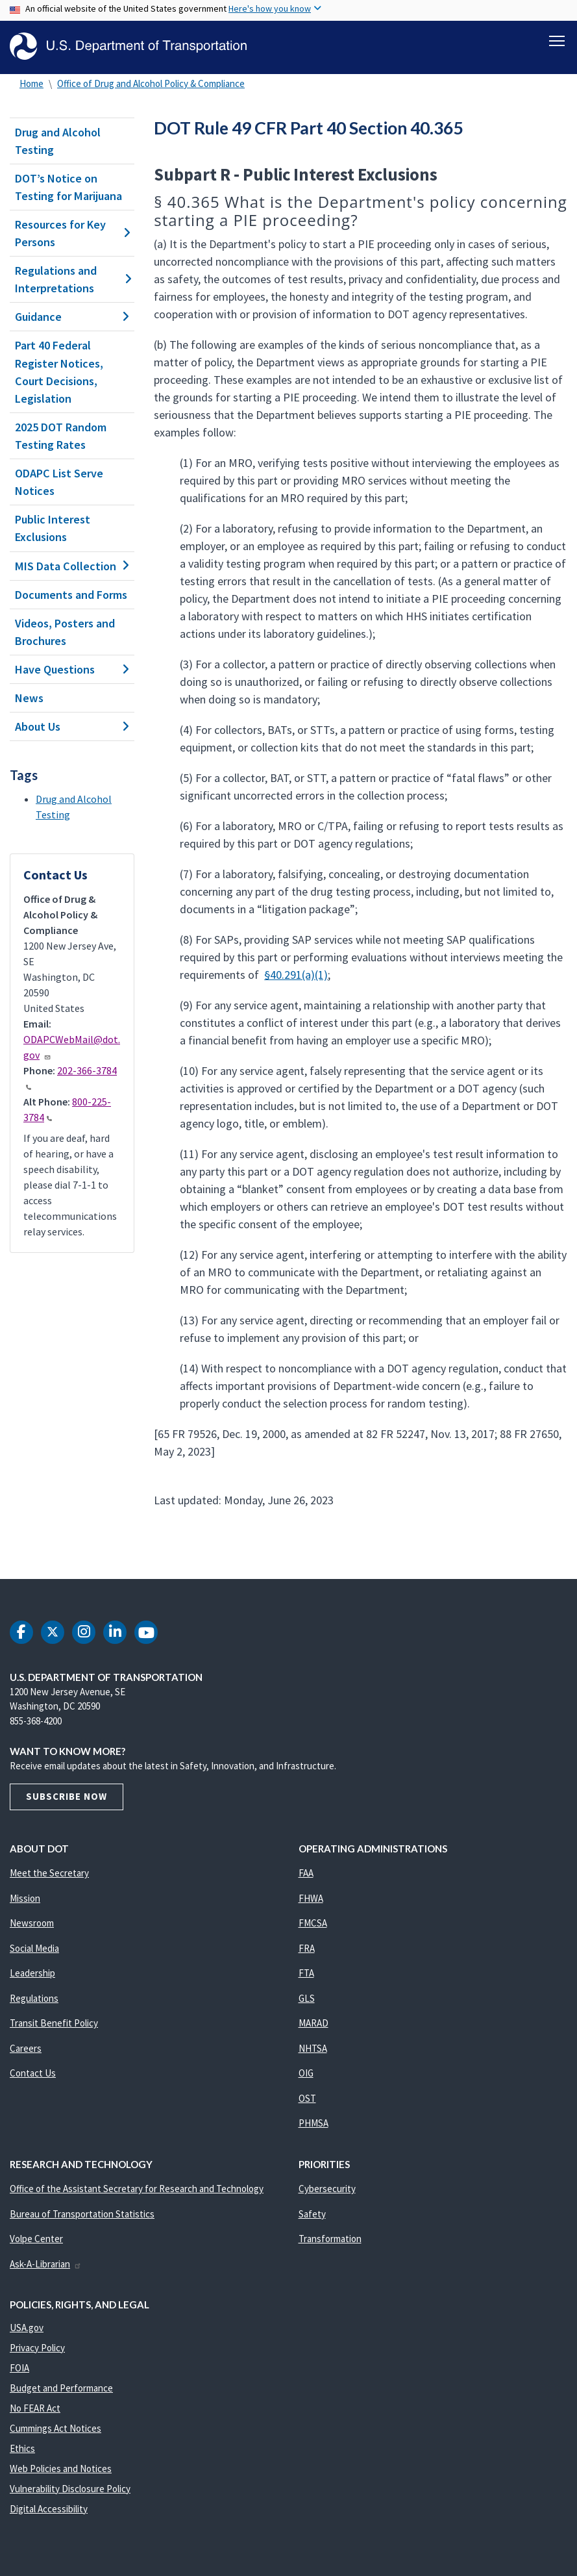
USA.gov (26, 2327)
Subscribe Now (66, 1796)
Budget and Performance (61, 2388)
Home (31, 83)
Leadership (32, 1973)
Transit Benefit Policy (54, 2023)
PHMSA (313, 2123)
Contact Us (33, 2073)
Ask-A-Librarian (46, 2264)
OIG (306, 2073)
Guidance (72, 316)
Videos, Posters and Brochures (65, 632)
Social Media (34, 1948)
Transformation (330, 2238)
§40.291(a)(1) (296, 974)
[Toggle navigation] (557, 39)
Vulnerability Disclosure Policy (70, 2488)
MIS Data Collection (72, 566)
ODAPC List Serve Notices (59, 482)
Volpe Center (36, 2238)
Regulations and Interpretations (72, 279)
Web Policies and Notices (61, 2468)
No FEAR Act (35, 2408)
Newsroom (32, 1923)
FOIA (19, 2368)
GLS (307, 1998)
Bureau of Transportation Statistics (82, 2214)
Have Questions (72, 669)
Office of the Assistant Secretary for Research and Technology (137, 2188)
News (29, 697)
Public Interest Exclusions (52, 528)
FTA (306, 1973)
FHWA (311, 1898)
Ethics (22, 2448)
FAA (306, 1873)
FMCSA (313, 1923)
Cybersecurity (327, 2188)
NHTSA (313, 2048)
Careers (26, 2048)
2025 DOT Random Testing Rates (60, 436)
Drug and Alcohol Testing (58, 141)
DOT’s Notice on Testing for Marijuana (68, 187)
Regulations (34, 1998)
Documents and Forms (71, 594)
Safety (312, 2214)
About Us (72, 726)
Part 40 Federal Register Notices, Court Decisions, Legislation (59, 372)
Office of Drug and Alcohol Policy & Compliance (151, 83)
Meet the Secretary (49, 1873)
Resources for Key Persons (72, 233)
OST (307, 2098)
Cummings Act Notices (55, 2428)
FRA (307, 1948)
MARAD (313, 2023)
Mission (25, 1898)
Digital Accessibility (49, 2509)
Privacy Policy (37, 2348)
